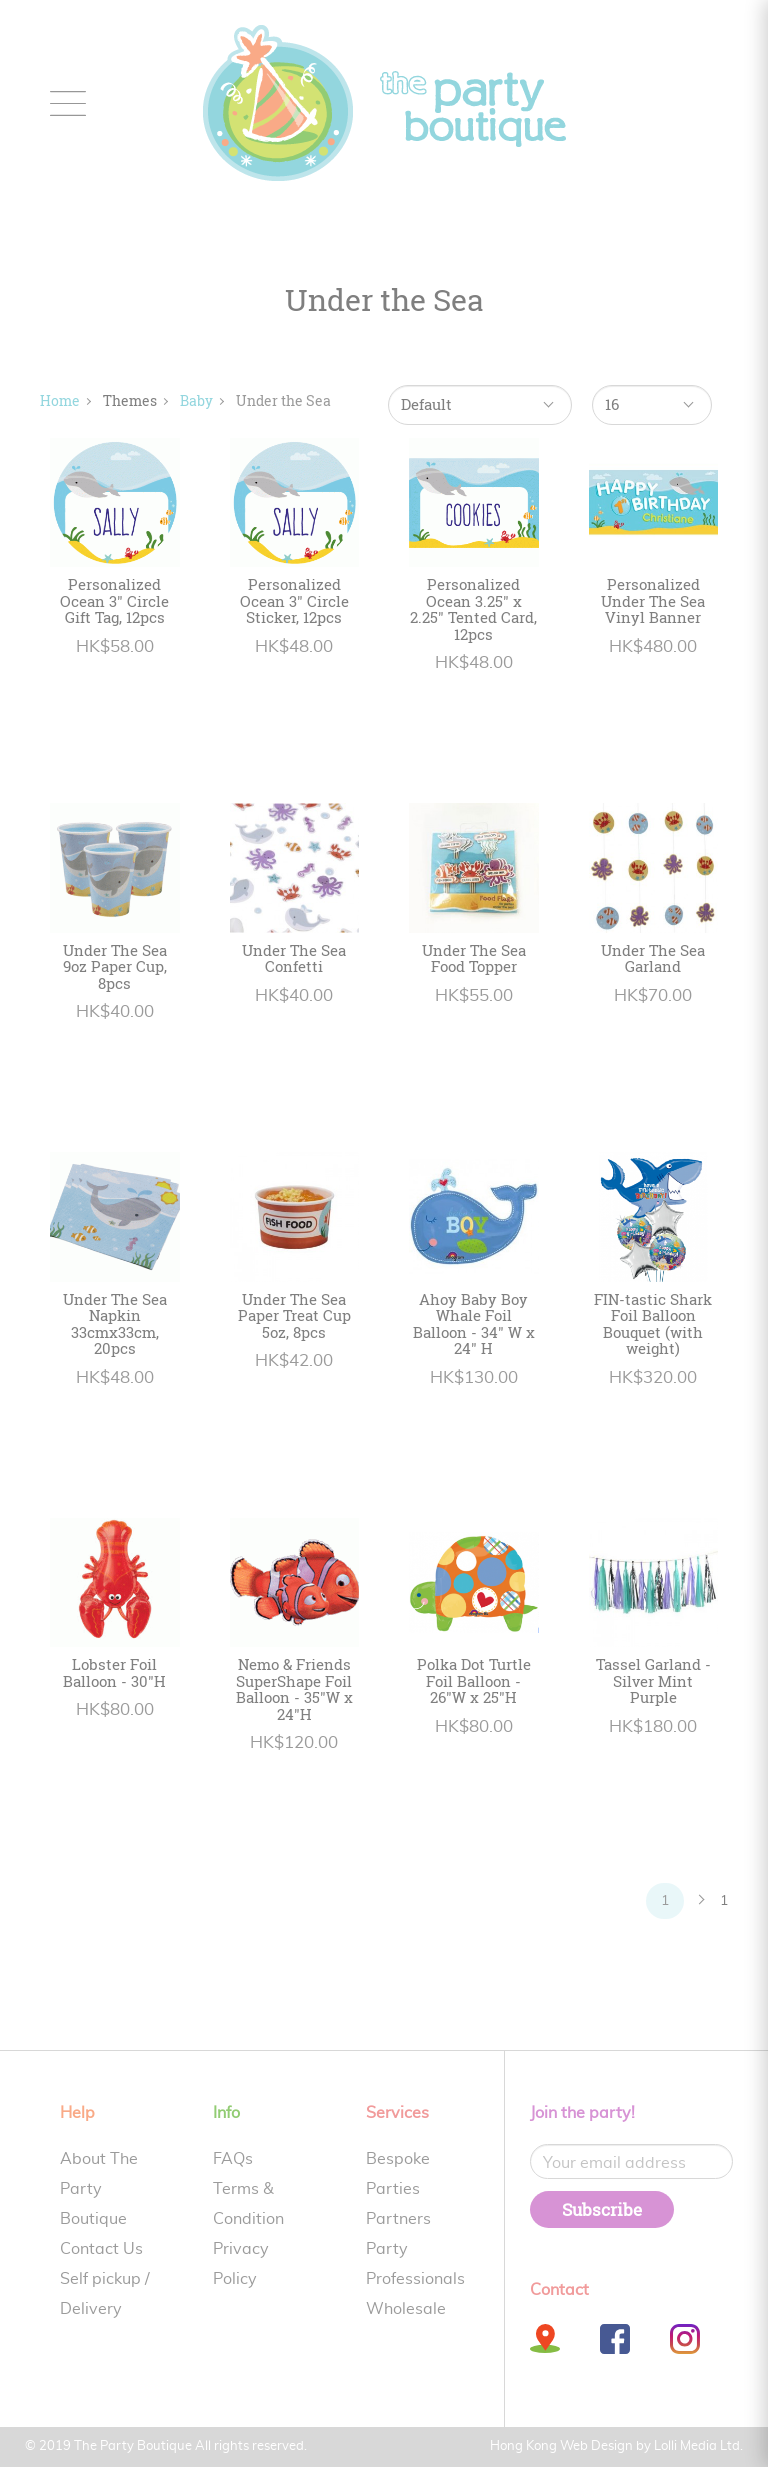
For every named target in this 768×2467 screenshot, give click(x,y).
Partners (398, 2219)
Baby (196, 400)
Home (60, 400)
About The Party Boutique (99, 2189)
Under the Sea (283, 400)
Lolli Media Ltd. (698, 2446)
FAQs (233, 2159)
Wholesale (406, 2309)
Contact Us (101, 2249)
